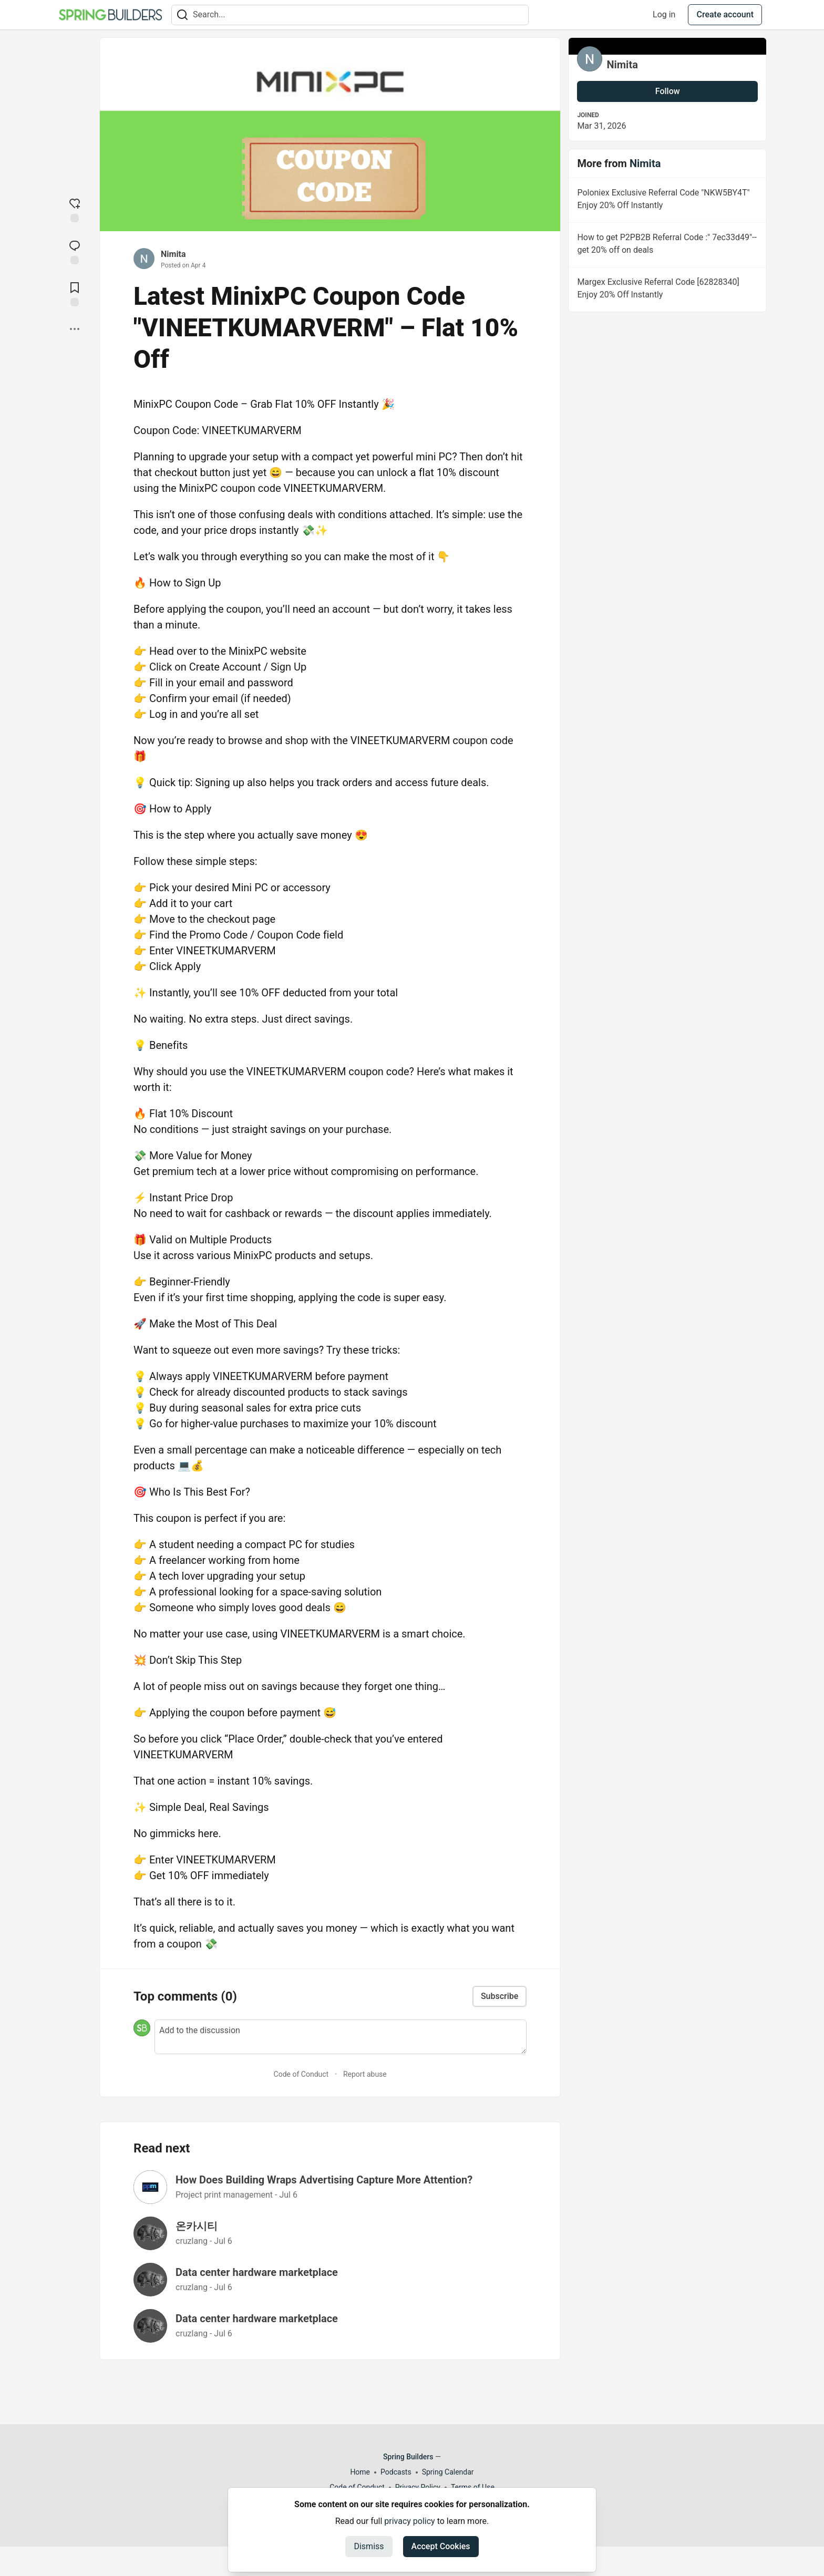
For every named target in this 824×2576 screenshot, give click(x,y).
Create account (725, 14)
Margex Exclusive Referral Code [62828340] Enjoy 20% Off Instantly (666, 290)
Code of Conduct (301, 2074)
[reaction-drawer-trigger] (74, 209)
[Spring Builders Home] (110, 14)
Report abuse (365, 2074)
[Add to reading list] (74, 293)
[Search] (182, 15)
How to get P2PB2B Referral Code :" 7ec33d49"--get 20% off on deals (666, 245)
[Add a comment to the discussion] (340, 2037)
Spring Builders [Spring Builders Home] (408, 2457)
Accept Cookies (440, 2546)
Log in (664, 14)
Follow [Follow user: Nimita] (667, 91)
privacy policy (409, 2521)
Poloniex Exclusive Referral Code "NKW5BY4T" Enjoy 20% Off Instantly (666, 201)
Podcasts (395, 2472)
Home (360, 2472)
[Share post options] (74, 328)
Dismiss (369, 2546)
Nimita (173, 254)
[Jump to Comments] (74, 251)
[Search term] (350, 15)
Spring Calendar (448, 2472)
